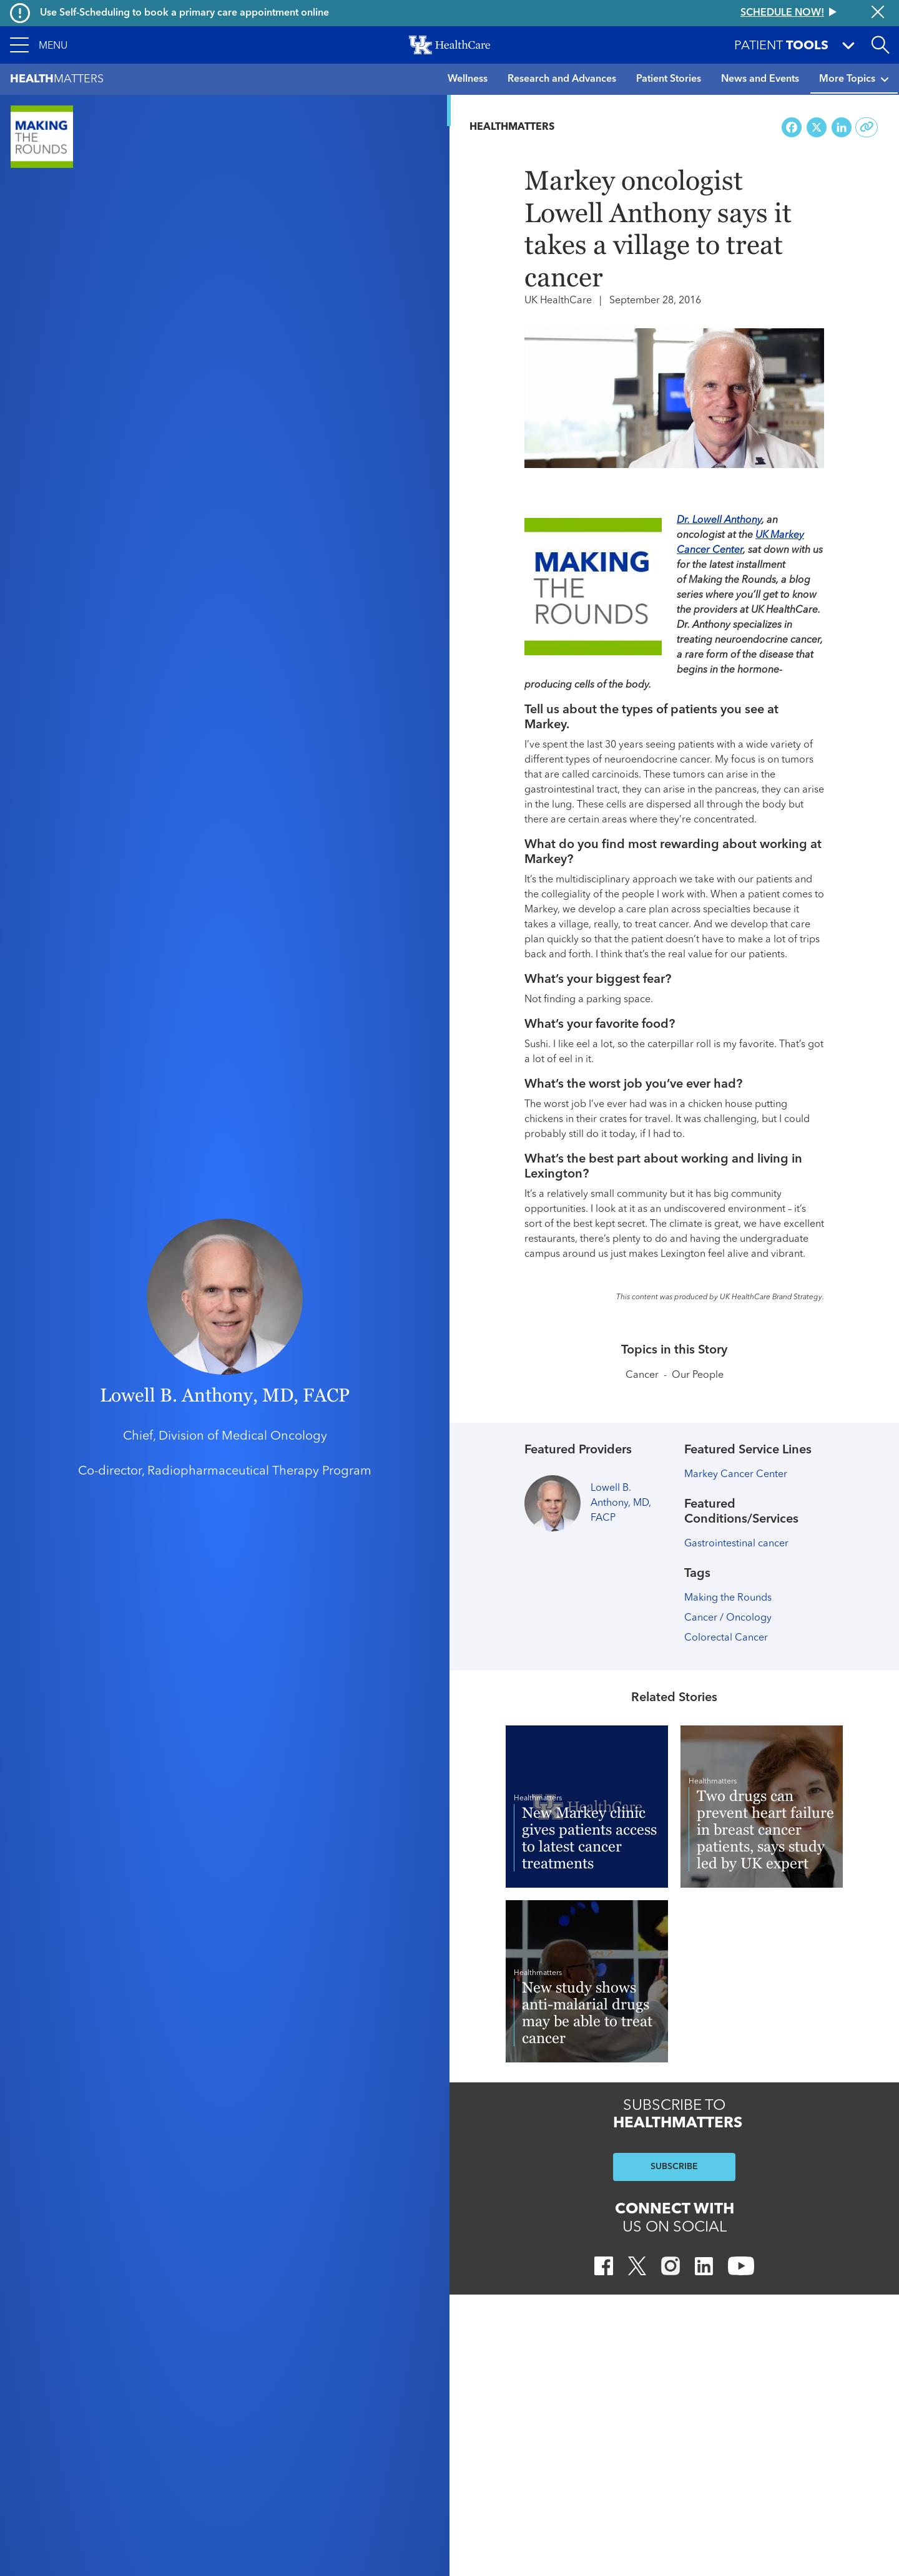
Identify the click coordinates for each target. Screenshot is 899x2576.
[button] (38, 45)
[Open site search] (880, 45)
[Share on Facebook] (791, 127)
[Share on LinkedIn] (841, 127)
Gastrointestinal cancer (736, 1544)
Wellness (468, 79)
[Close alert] (878, 13)
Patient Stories (668, 79)
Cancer (642, 1375)
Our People (698, 1375)
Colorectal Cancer (726, 1638)
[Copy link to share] (866, 127)
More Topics (854, 79)
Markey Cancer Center (735, 1475)
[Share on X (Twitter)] (816, 127)
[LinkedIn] (704, 2268)
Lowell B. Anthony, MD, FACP (225, 1395)
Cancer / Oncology (728, 1618)
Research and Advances (562, 79)
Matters (57, 79)
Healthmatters (511, 127)
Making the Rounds (728, 1598)
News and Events (760, 79)
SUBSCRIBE (674, 2166)
